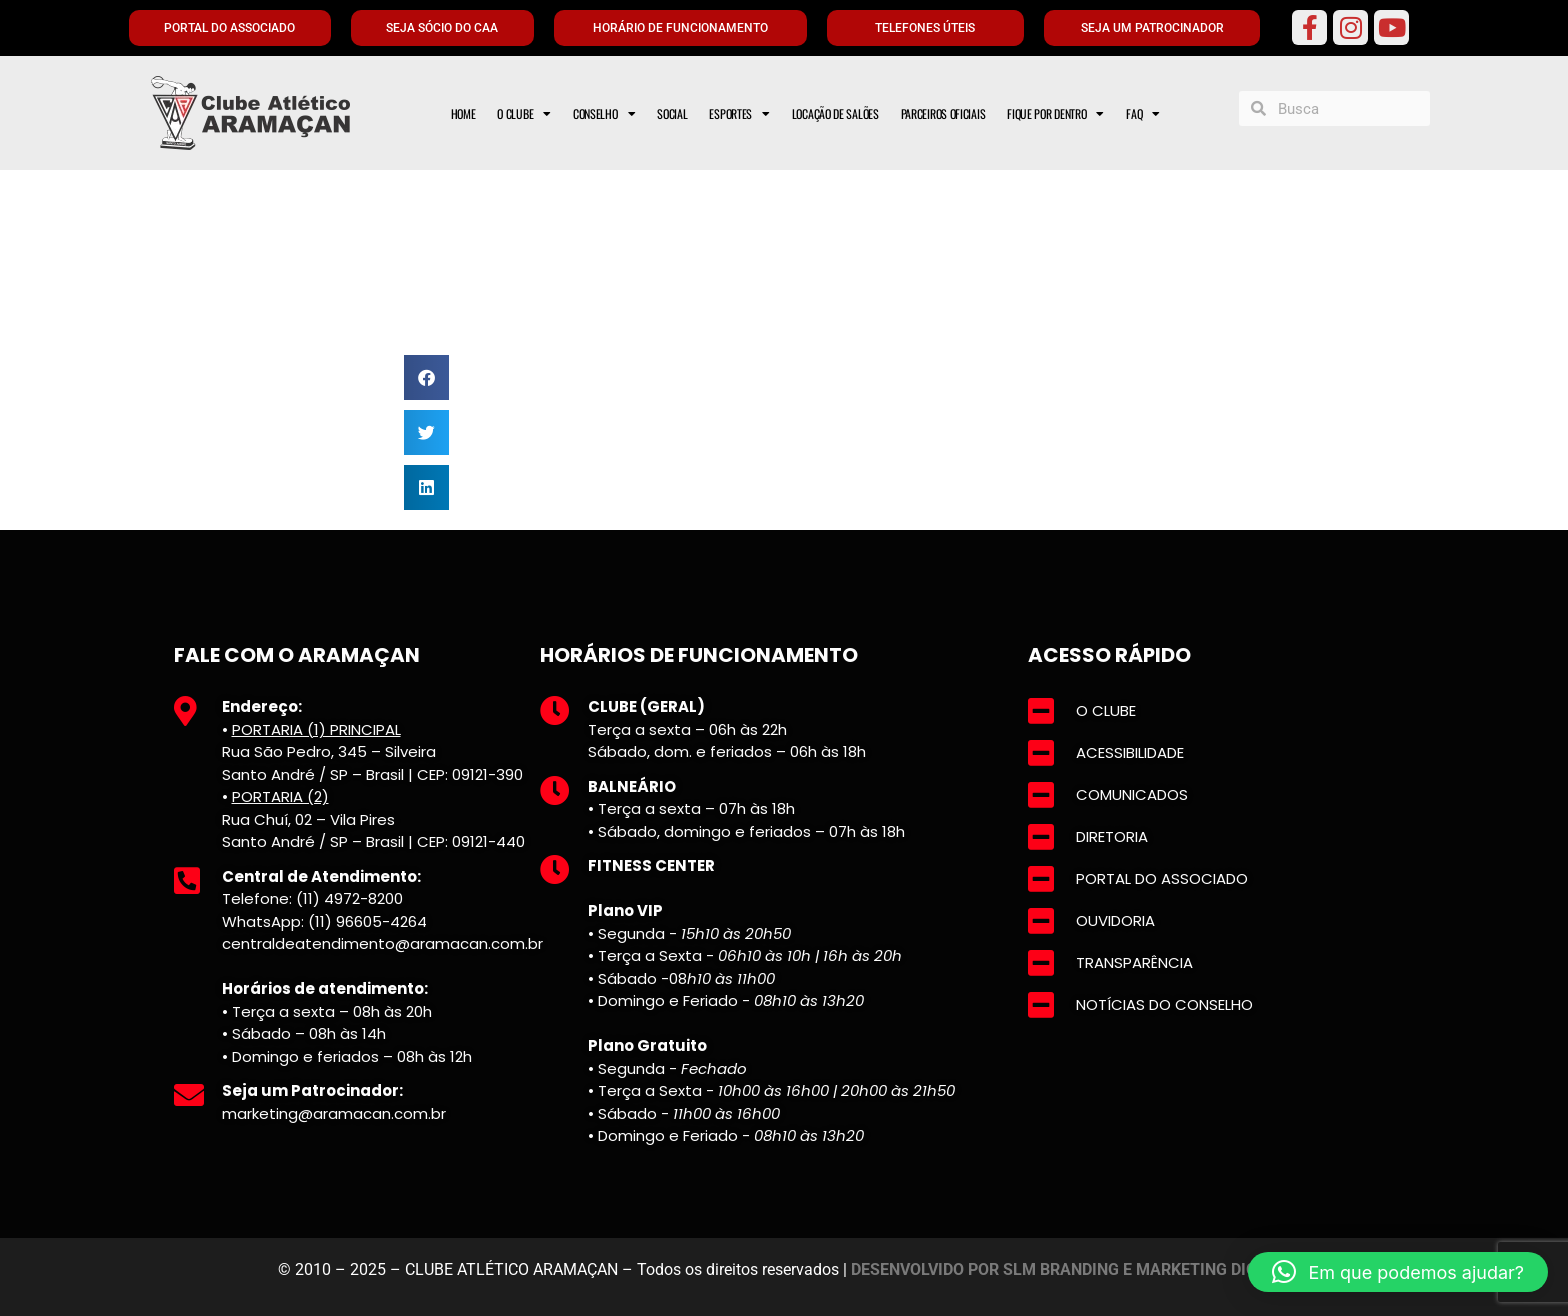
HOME (463, 113)
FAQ (1143, 114)
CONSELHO (604, 114)
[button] (426, 377)
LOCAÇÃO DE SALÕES (835, 113)
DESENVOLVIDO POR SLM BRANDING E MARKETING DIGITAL (1071, 1269)
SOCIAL (672, 113)
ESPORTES (739, 114)
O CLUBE (524, 114)
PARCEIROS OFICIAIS (943, 113)
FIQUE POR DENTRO (1055, 114)
